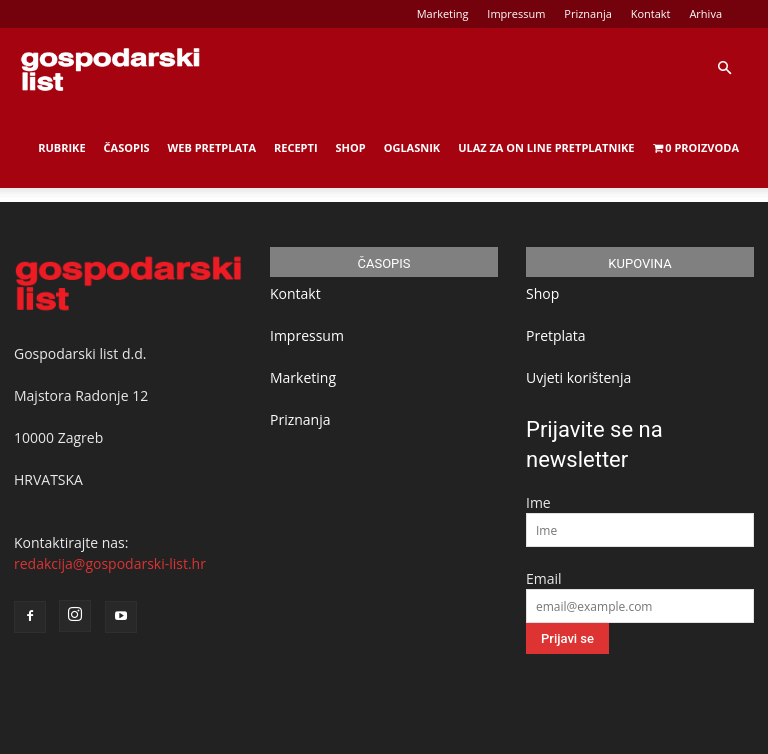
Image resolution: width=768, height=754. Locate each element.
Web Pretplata (212, 147)
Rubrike (61, 147)
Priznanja (588, 13)
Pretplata (556, 335)
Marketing (443, 13)
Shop (351, 147)
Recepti (296, 147)
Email (544, 578)
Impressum (516, 13)
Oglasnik (412, 147)
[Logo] (110, 68)
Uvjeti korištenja (578, 377)
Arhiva (705, 13)
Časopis (127, 147)
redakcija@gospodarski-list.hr (110, 563)
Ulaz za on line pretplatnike (546, 147)
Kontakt (651, 13)
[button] (724, 68)
